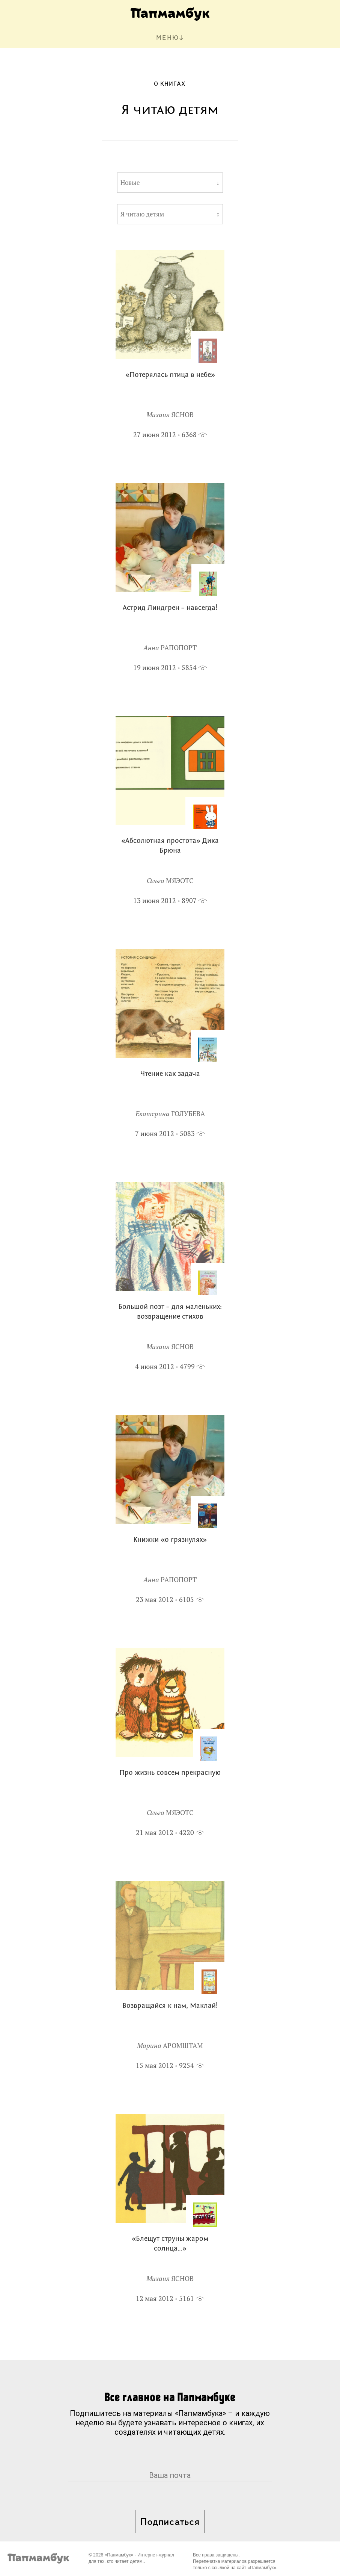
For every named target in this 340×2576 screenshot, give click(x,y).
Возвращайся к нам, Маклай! (170, 2006)
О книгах (170, 84)
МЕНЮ (167, 38)
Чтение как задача (170, 1074)
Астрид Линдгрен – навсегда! (170, 608)
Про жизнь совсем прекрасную (170, 1773)
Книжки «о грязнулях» (170, 1540)
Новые (130, 182)
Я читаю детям (142, 214)
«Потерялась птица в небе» (170, 375)
